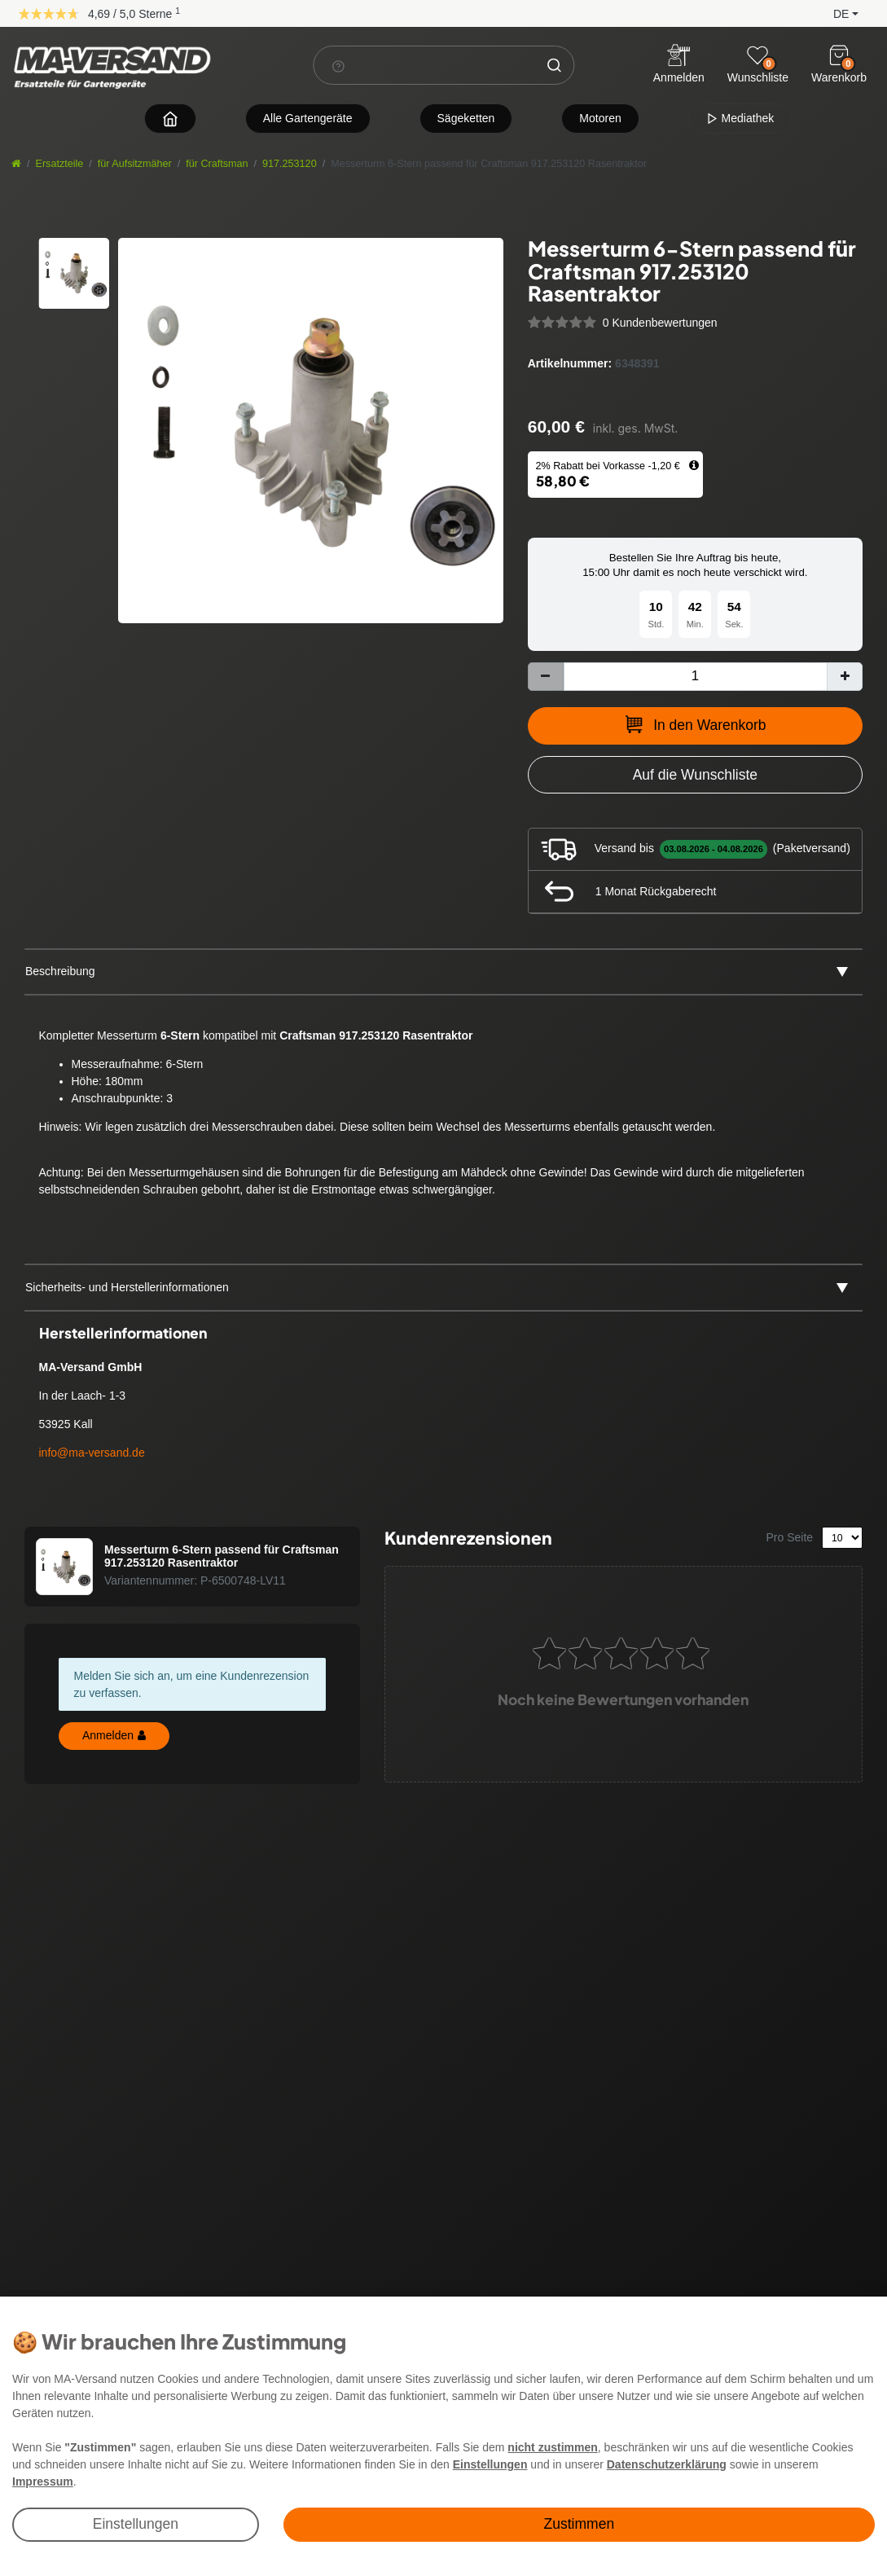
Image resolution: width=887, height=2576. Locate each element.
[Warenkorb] (839, 55)
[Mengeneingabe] (695, 676)
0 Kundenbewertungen (660, 322)
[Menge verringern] (546, 676)
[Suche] (553, 65)
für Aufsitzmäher (135, 163)
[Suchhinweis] (338, 66)
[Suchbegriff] (424, 65)
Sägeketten (466, 118)
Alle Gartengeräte (308, 118)
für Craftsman (217, 163)
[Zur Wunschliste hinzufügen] (695, 774)
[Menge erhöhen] (845, 676)
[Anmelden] (679, 65)
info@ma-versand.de (92, 1452)
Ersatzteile (60, 163)
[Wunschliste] (757, 55)
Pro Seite (790, 1537)
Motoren (600, 118)
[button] (833, 12)
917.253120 (289, 163)
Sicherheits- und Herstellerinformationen (127, 1287)
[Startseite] (16, 163)
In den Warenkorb (695, 724)
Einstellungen (135, 2524)
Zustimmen (579, 2524)
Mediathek (740, 118)
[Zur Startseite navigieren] (170, 118)
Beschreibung (60, 971)
